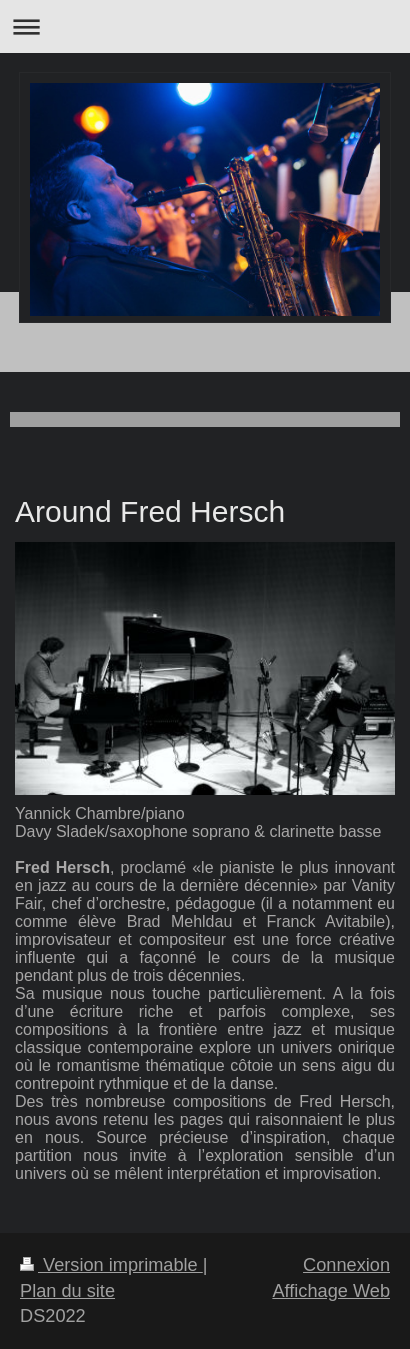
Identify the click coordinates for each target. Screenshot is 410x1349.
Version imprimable (111, 1265)
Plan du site (67, 1291)
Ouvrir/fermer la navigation (205, 26)
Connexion (346, 1265)
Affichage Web (331, 1291)
